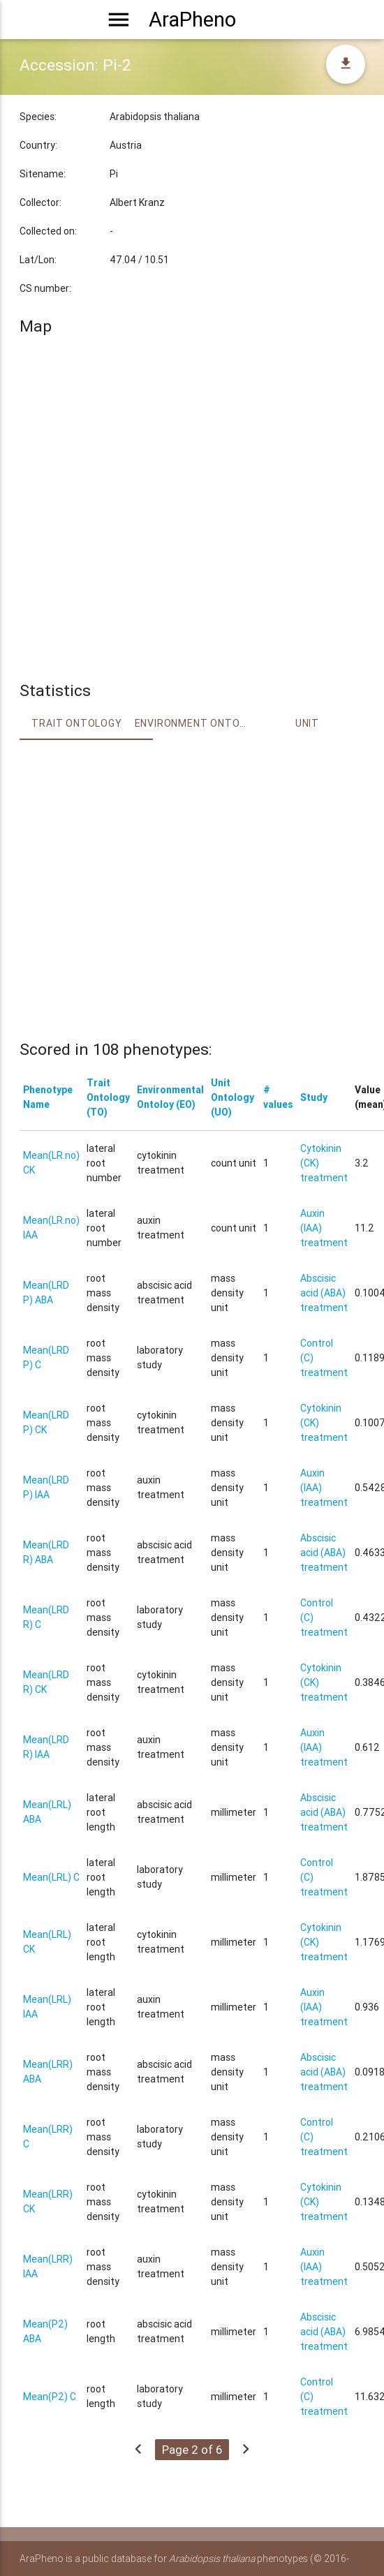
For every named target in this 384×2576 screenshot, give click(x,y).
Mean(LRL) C (51, 1877)
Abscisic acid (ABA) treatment (324, 1293)
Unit (307, 723)
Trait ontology (76, 723)
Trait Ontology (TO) (108, 1097)
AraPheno (192, 19)
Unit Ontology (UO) (232, 1097)
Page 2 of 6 (192, 2449)
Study (313, 1097)
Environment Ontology (192, 723)
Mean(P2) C (49, 2396)
